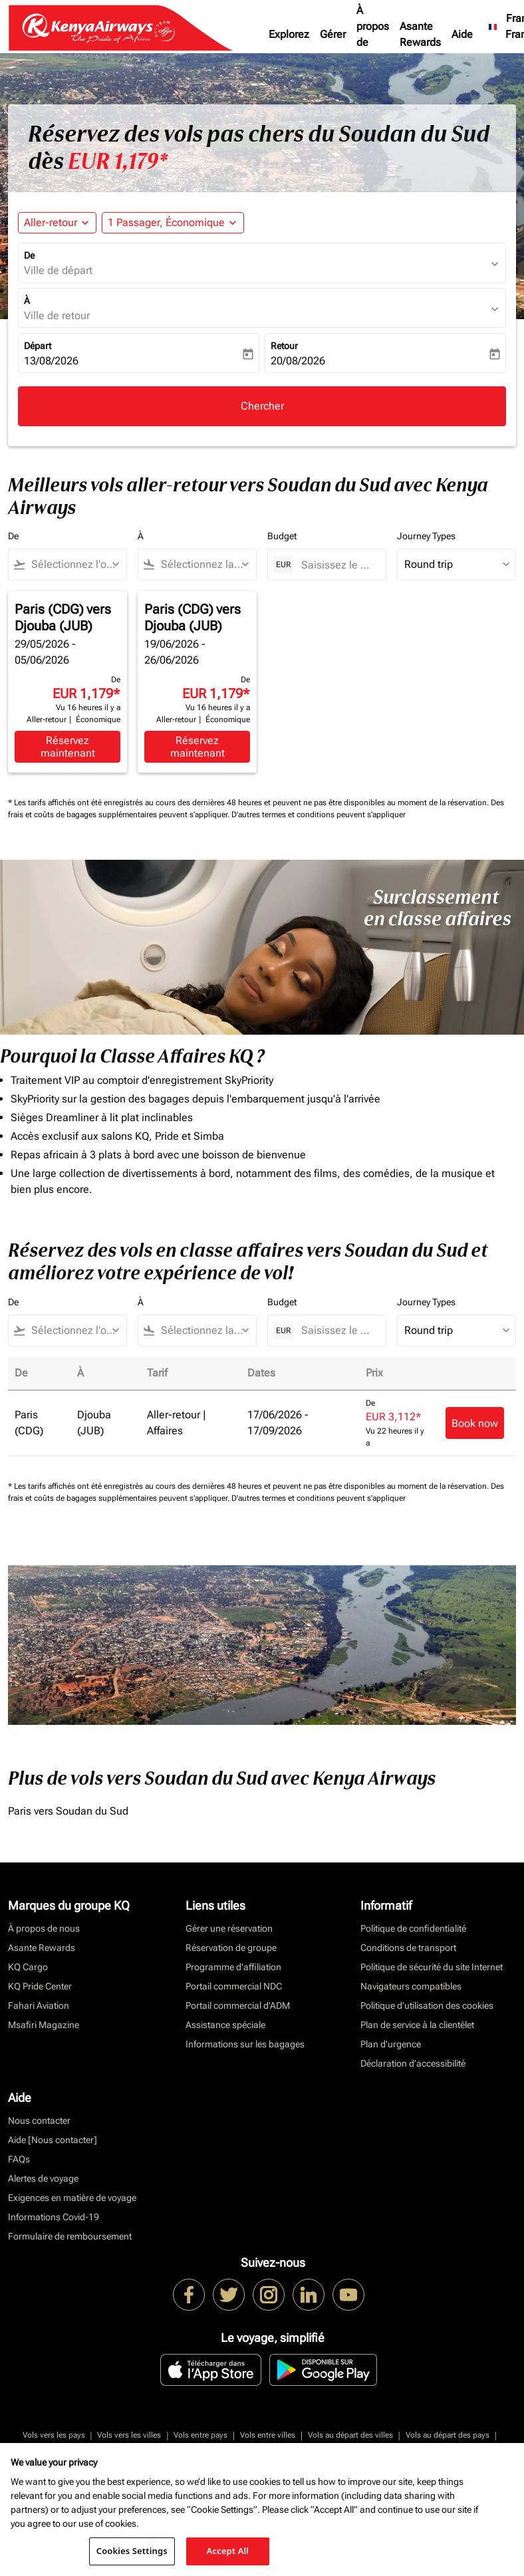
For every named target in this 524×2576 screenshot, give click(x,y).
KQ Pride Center (40, 1986)
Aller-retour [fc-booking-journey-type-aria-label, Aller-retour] (50, 222)
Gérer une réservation (229, 1928)
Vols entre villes (267, 2435)
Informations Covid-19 (53, 2217)
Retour (284, 345)
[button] (173, 222)
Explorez (289, 34)
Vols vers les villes (129, 2435)
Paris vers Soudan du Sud (68, 1811)
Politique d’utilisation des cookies (426, 2005)
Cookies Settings (132, 2551)
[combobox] (73, 565)
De (29, 255)
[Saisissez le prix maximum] (337, 565)
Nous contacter (39, 2120)
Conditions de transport (408, 1947)
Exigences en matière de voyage (72, 2197)
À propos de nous (372, 34)
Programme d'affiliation (233, 1967)
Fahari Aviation (38, 2005)
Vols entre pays (200, 2435)
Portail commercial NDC (234, 1986)
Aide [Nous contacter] (52, 2139)
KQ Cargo (28, 1967)
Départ (37, 345)
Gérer (333, 34)
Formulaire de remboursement (70, 2236)
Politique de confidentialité (413, 1928)
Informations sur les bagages (245, 2044)
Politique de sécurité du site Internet (431, 1967)
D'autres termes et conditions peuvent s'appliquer (318, 814)
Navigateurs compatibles (410, 1986)
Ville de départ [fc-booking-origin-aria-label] (58, 270)
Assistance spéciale (225, 2024)
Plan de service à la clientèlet (417, 2024)
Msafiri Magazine (43, 2024)
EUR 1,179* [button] (118, 162)
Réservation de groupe (231, 1947)
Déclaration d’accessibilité (412, 2063)
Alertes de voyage (43, 2178)
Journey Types (426, 536)
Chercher (262, 406)
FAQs (19, 2159)
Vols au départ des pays (447, 2435)
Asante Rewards (420, 34)
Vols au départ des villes (350, 2435)
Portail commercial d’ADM (238, 2005)
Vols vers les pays (54, 2435)
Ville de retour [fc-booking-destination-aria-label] (57, 315)
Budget (282, 536)
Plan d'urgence (390, 2044)
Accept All (228, 2551)
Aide (462, 34)
